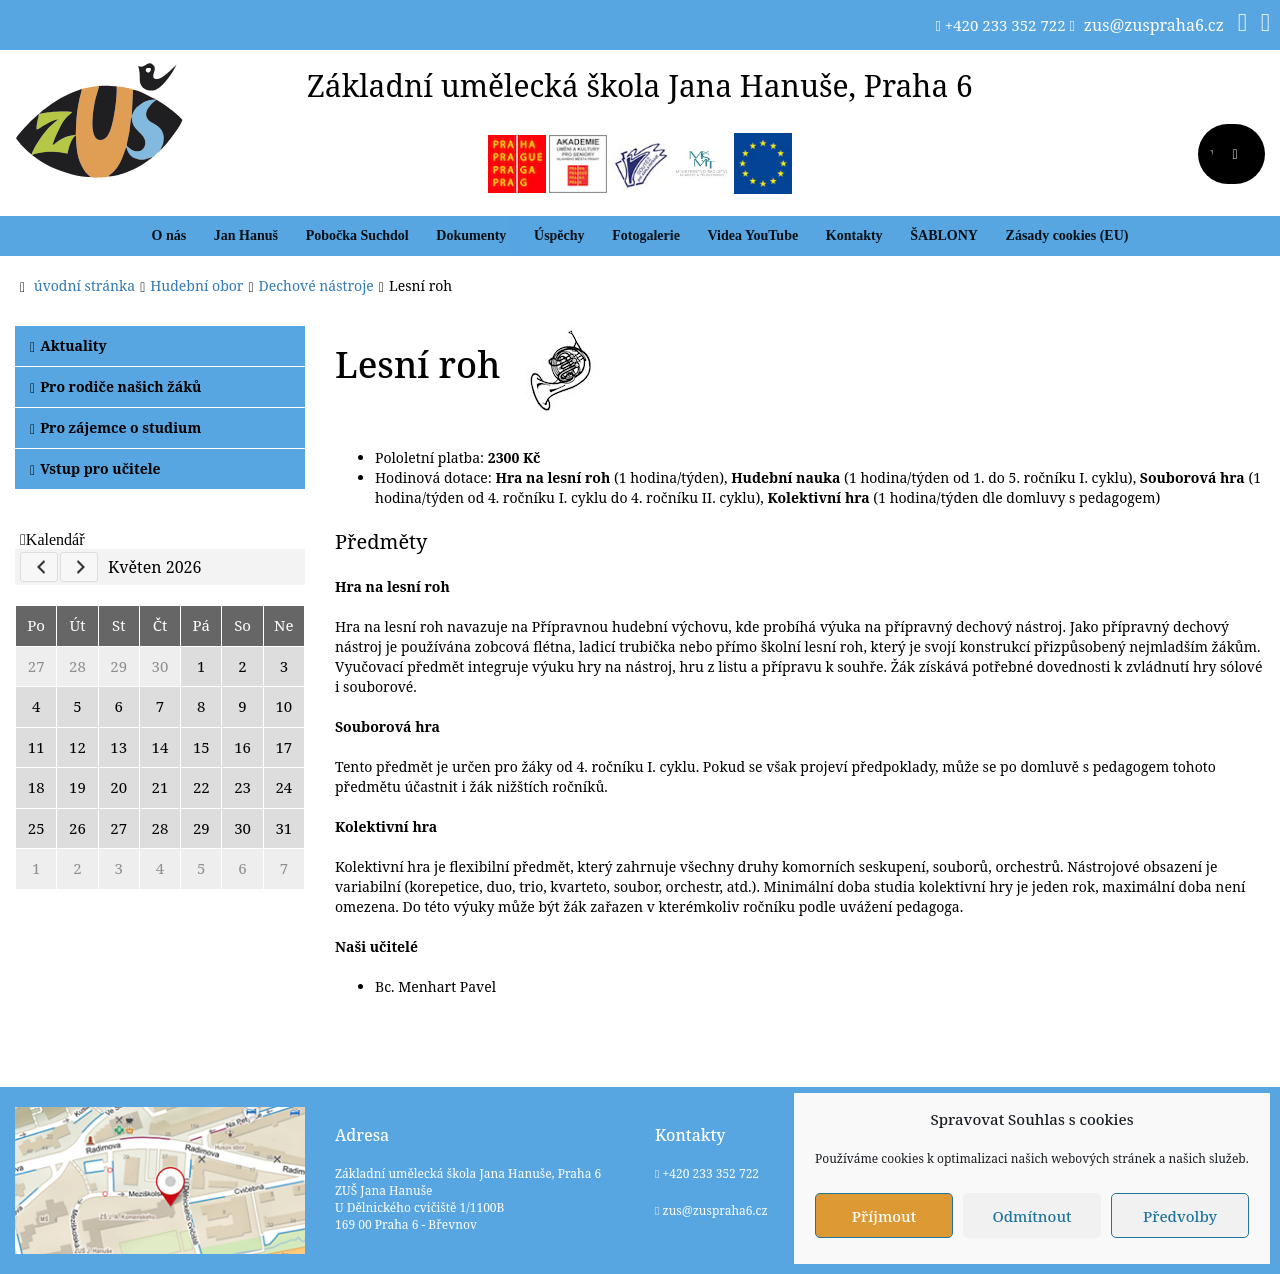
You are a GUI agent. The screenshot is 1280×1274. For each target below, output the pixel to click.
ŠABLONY (944, 235)
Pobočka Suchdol (357, 235)
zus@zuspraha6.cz (1154, 25)
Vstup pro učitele (95, 468)
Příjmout (884, 1216)
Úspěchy (559, 235)
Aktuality (68, 345)
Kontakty (854, 235)
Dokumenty (471, 235)
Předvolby (1180, 1216)
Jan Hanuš (246, 235)
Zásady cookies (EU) (1067, 235)
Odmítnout (1031, 1216)
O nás (169, 235)
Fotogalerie (646, 235)
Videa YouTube (753, 235)
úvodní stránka (84, 285)
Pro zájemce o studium (115, 427)
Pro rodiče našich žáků (115, 386)
